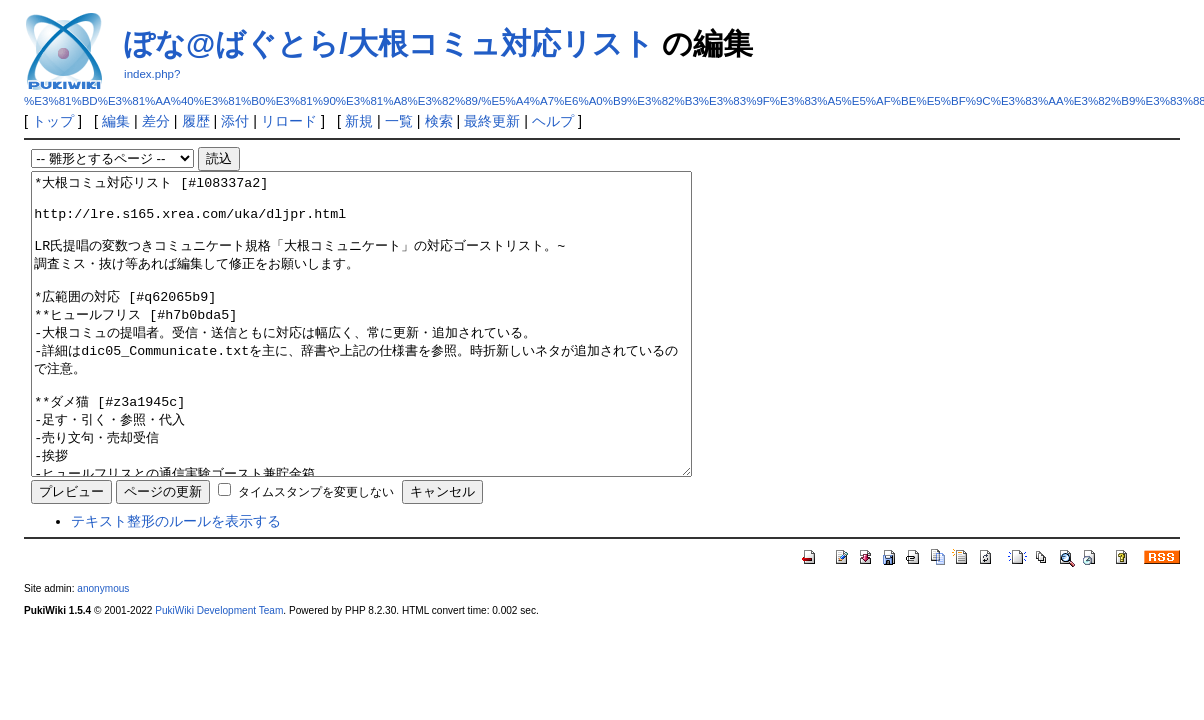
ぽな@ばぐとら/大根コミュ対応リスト (389, 43)
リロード (289, 121)
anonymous (103, 648)
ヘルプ (553, 121)
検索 (439, 121)
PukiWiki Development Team (219, 670)
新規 (359, 121)
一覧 (399, 121)
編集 (116, 121)
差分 (156, 121)
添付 (235, 121)
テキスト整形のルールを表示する (176, 581)
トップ (53, 121)
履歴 (196, 121)
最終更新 (492, 121)
